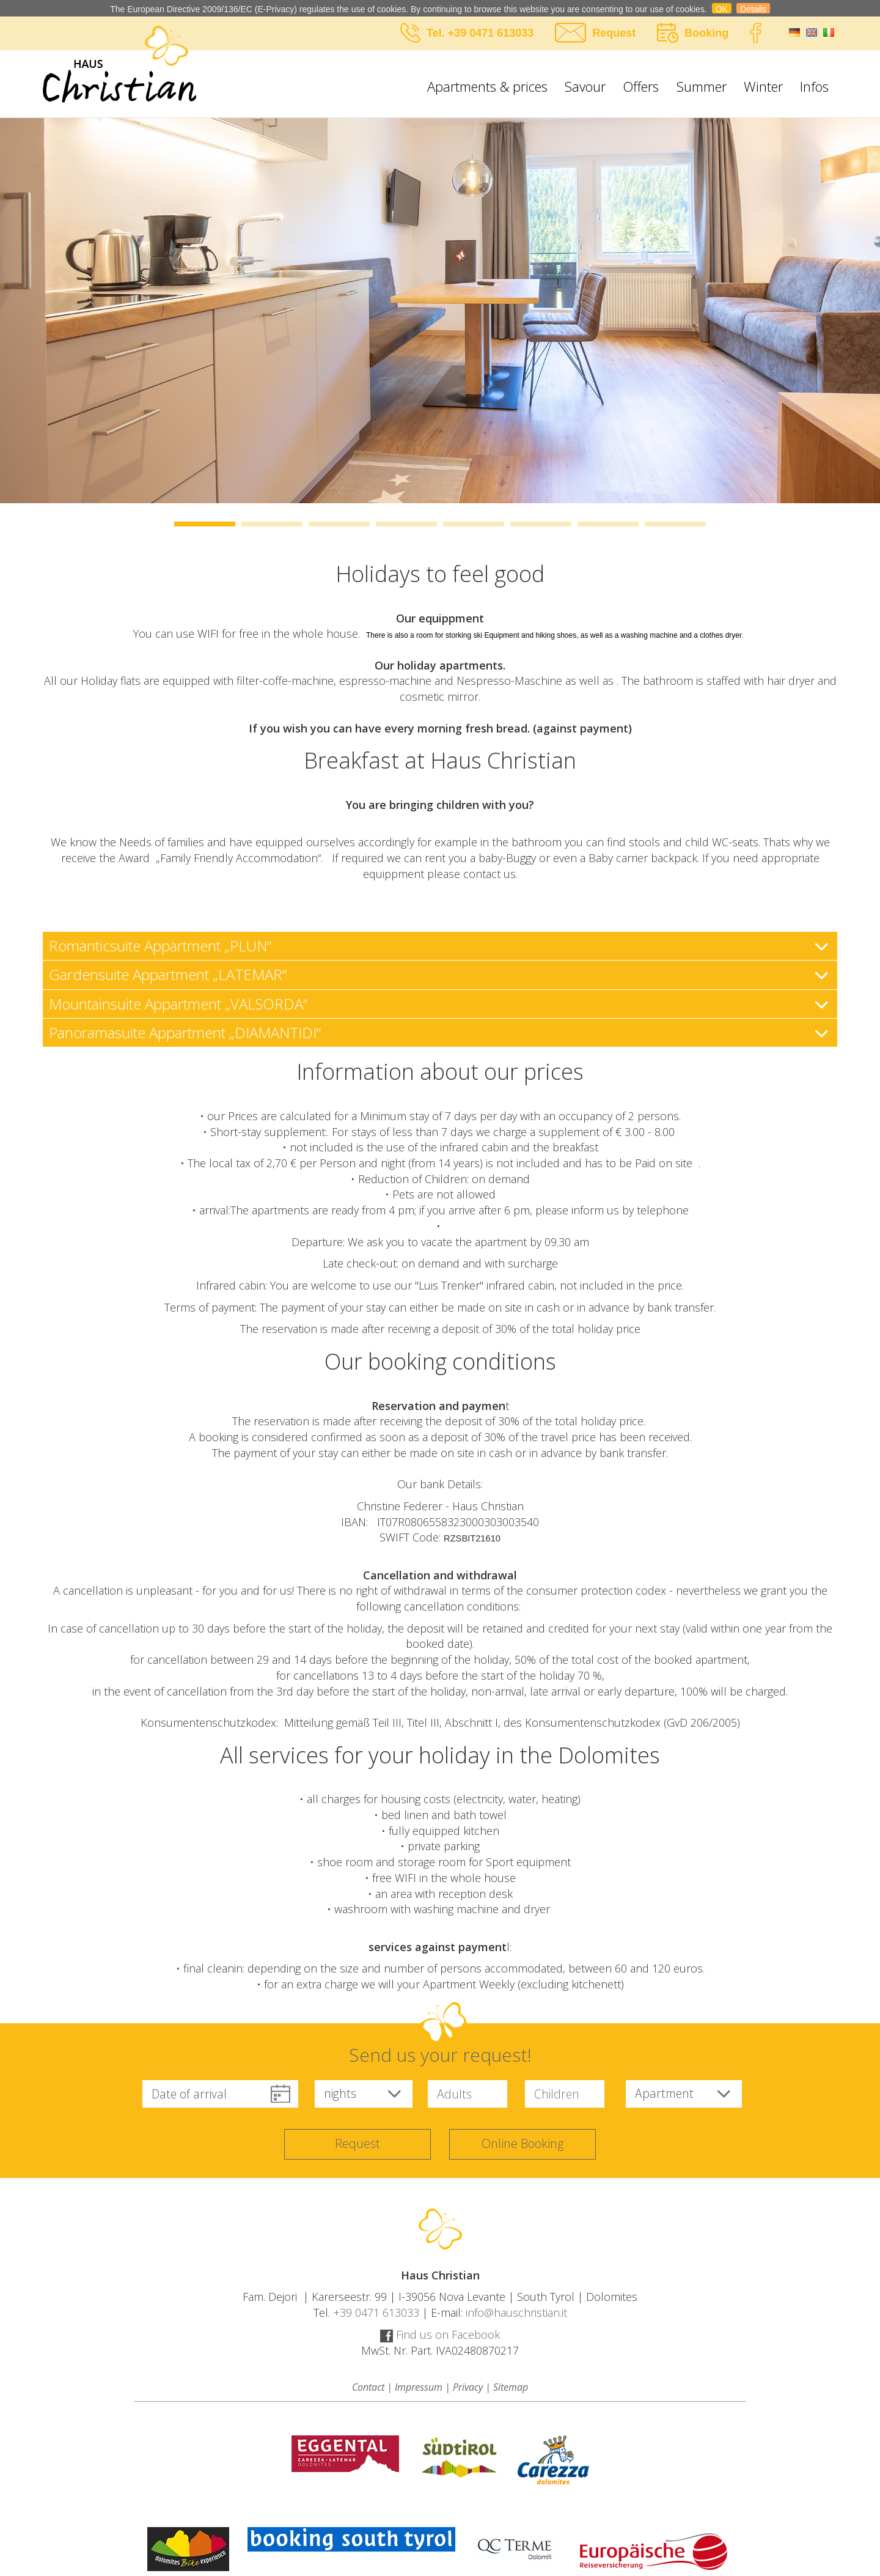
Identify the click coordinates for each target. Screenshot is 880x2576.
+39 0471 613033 (491, 33)
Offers (641, 86)
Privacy (468, 2387)
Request (614, 33)
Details (753, 8)
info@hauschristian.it (516, 2312)
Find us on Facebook (440, 2334)
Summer (701, 86)
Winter (763, 86)
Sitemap (510, 2387)
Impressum (418, 2387)
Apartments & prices (487, 86)
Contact (368, 2387)
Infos (814, 86)
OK (722, 8)
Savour (585, 86)
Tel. (437, 33)
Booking (706, 33)
